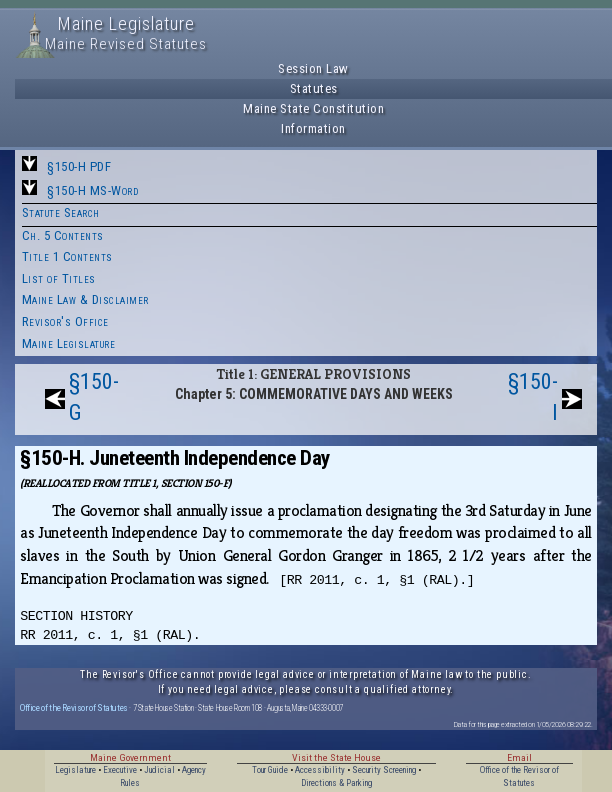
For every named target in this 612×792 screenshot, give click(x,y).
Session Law (313, 68)
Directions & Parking (336, 783)
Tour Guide (270, 770)
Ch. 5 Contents (63, 235)
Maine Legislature (69, 343)
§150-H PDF (79, 166)
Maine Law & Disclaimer (85, 299)
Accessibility (320, 770)
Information (313, 128)
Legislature (75, 770)
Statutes (314, 88)
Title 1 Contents (67, 256)
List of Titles (59, 278)
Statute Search (61, 212)
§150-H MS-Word (92, 190)
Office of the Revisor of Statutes (74, 707)
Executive (120, 770)
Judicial (159, 770)
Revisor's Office (65, 321)
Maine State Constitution (313, 108)
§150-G (94, 397)
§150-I (533, 397)
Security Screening (384, 770)
